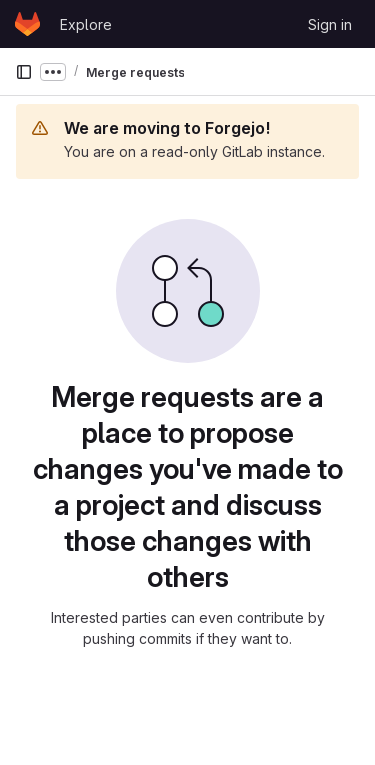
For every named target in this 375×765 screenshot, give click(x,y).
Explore (86, 24)
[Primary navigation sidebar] (24, 72)
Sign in (330, 24)
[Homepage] (27, 24)
